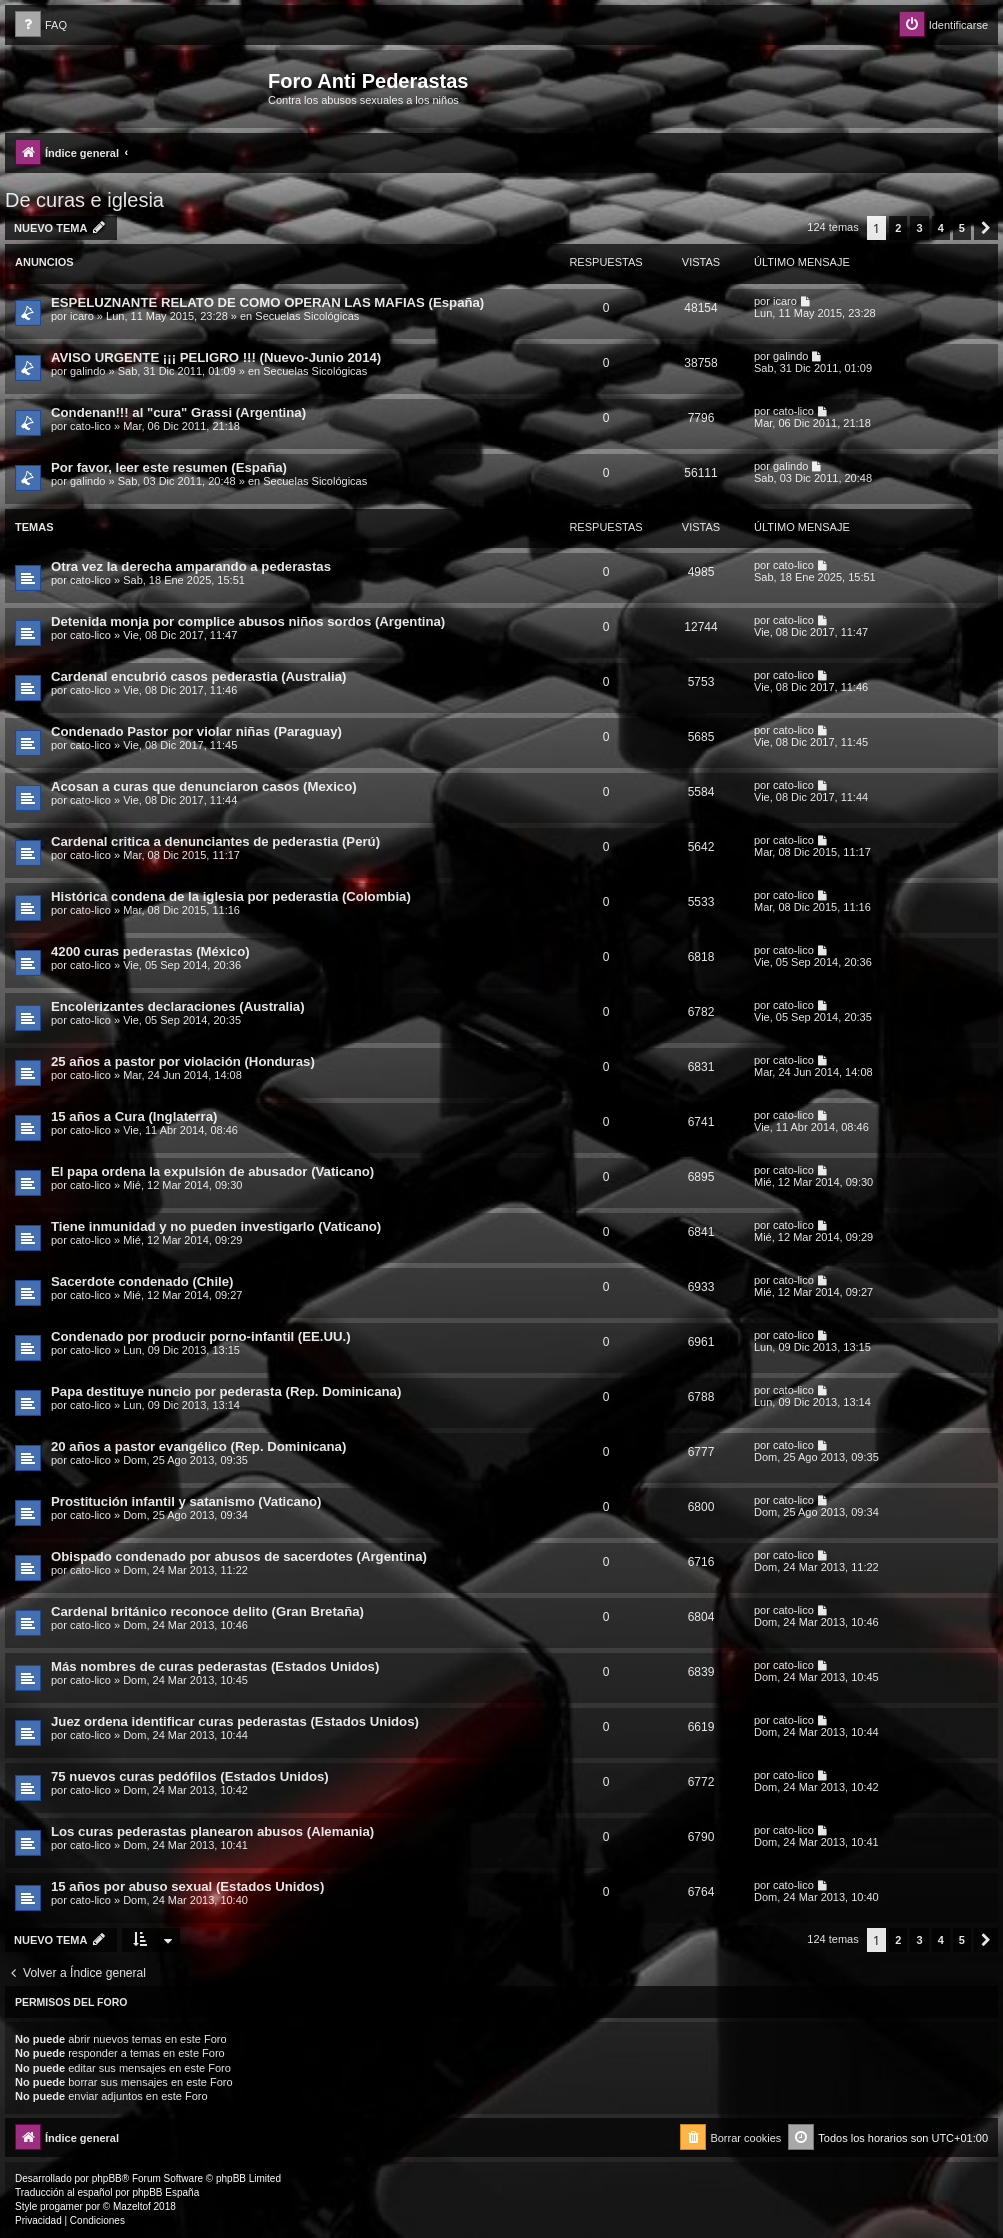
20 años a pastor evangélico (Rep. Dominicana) (198, 1446)
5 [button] (962, 228)
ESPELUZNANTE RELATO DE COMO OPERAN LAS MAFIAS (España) (267, 302)
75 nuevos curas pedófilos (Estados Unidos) (190, 1776)
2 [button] (898, 228)
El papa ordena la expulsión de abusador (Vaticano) (212, 1171)
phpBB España (165, 2192)
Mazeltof (132, 2206)
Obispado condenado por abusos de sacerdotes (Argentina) (239, 1556)
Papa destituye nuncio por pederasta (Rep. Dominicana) (226, 1391)
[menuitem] (41, 25)
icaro (82, 316)
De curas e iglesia (84, 200)
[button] (986, 228)
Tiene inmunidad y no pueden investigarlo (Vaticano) (216, 1226)
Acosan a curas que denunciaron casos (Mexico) (204, 786)
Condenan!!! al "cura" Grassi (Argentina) (178, 412)
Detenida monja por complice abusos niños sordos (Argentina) (248, 621)
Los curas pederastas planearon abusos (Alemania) (212, 1831)
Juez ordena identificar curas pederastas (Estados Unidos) (235, 1721)
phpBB (107, 2178)
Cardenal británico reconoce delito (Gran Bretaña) (207, 1611)
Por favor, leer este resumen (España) (169, 467)
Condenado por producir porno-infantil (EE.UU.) (201, 1336)
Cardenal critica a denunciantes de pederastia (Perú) (215, 841)
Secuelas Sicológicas (307, 316)
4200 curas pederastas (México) (150, 951)
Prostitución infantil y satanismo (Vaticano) (186, 1501)
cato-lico (90, 426)
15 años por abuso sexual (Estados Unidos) (187, 1886)
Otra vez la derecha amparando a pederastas (191, 566)
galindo (87, 371)
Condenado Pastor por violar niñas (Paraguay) (196, 731)
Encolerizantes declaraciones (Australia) (178, 1006)
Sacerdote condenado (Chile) (142, 1281)
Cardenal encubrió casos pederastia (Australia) (198, 676)
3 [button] (919, 228)
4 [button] (941, 228)
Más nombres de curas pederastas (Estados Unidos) (215, 1666)
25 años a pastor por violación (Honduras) (183, 1061)
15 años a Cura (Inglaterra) (134, 1116)
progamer (61, 2206)
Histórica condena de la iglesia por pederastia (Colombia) (231, 896)
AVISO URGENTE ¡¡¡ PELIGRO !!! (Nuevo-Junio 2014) (216, 357)
